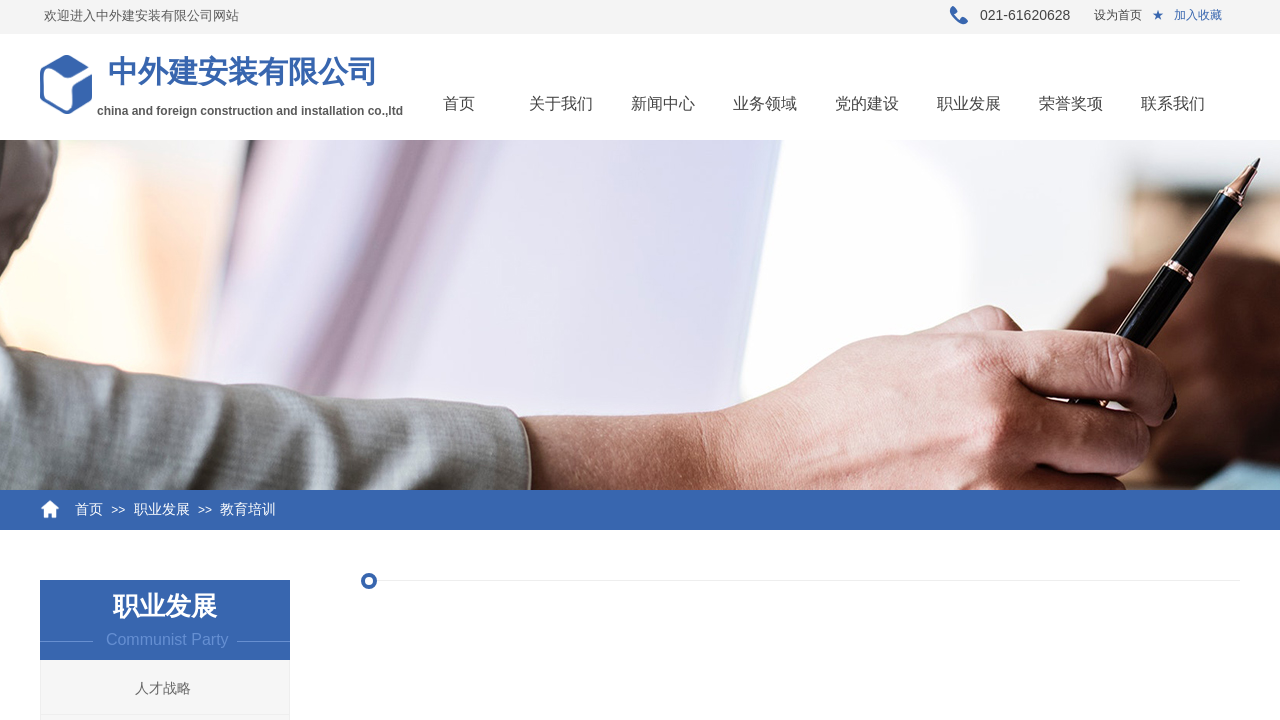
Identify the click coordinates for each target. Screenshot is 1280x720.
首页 (459, 103)
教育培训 (248, 509)
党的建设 (867, 103)
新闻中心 (663, 103)
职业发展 (969, 103)
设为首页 (1118, 15)
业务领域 (765, 103)
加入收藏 (1198, 15)
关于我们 (561, 103)
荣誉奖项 (1071, 103)
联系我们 (1173, 103)
